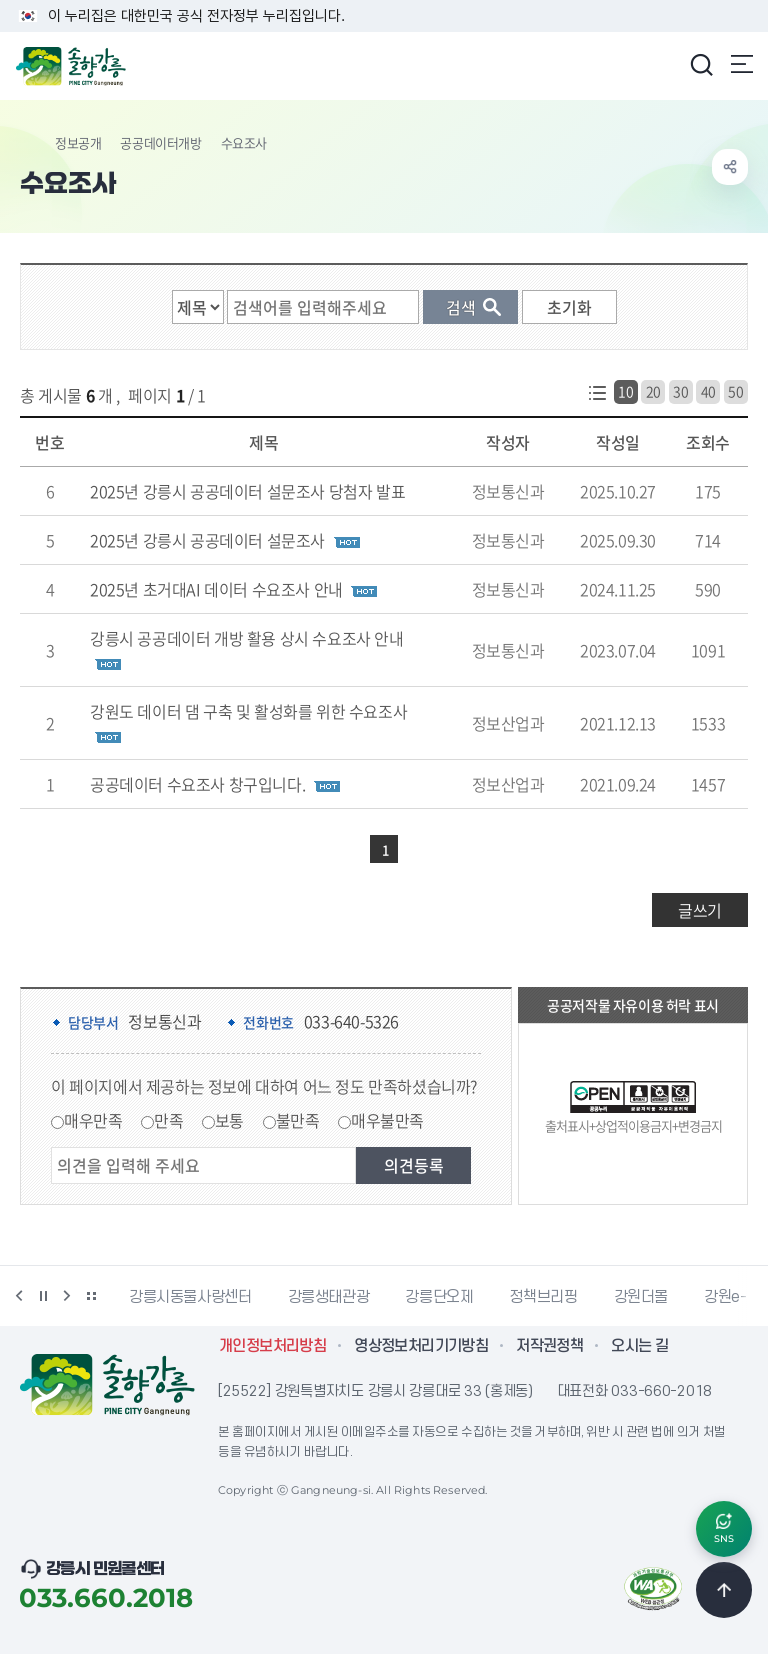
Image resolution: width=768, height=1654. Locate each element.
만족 (168, 1120)
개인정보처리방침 (272, 1346)
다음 (67, 1296)
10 (625, 391)
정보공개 (78, 142)
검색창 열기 (701, 64)
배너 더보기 (91, 1296)
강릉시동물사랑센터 (190, 1297)
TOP (724, 1590)
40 (708, 391)
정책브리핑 (543, 1297)
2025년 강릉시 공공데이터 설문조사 (207, 540)
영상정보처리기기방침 (421, 1346)
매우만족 (93, 1120)
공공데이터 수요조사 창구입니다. (197, 784)
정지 (43, 1296)
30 (680, 391)
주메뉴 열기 (742, 64)
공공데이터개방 (160, 142)
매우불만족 (387, 1120)
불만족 (298, 1120)
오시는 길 (639, 1346)
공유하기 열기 (730, 167)
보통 (229, 1120)
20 (653, 391)
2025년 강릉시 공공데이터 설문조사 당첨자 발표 (247, 491)
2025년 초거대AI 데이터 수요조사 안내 (216, 589)
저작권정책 (549, 1346)
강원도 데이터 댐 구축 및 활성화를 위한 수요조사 (248, 711)
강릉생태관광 (329, 1297)
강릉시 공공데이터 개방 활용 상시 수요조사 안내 (247, 638)
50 (735, 391)
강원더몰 (641, 1297)
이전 (19, 1296)
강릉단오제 (439, 1297)
